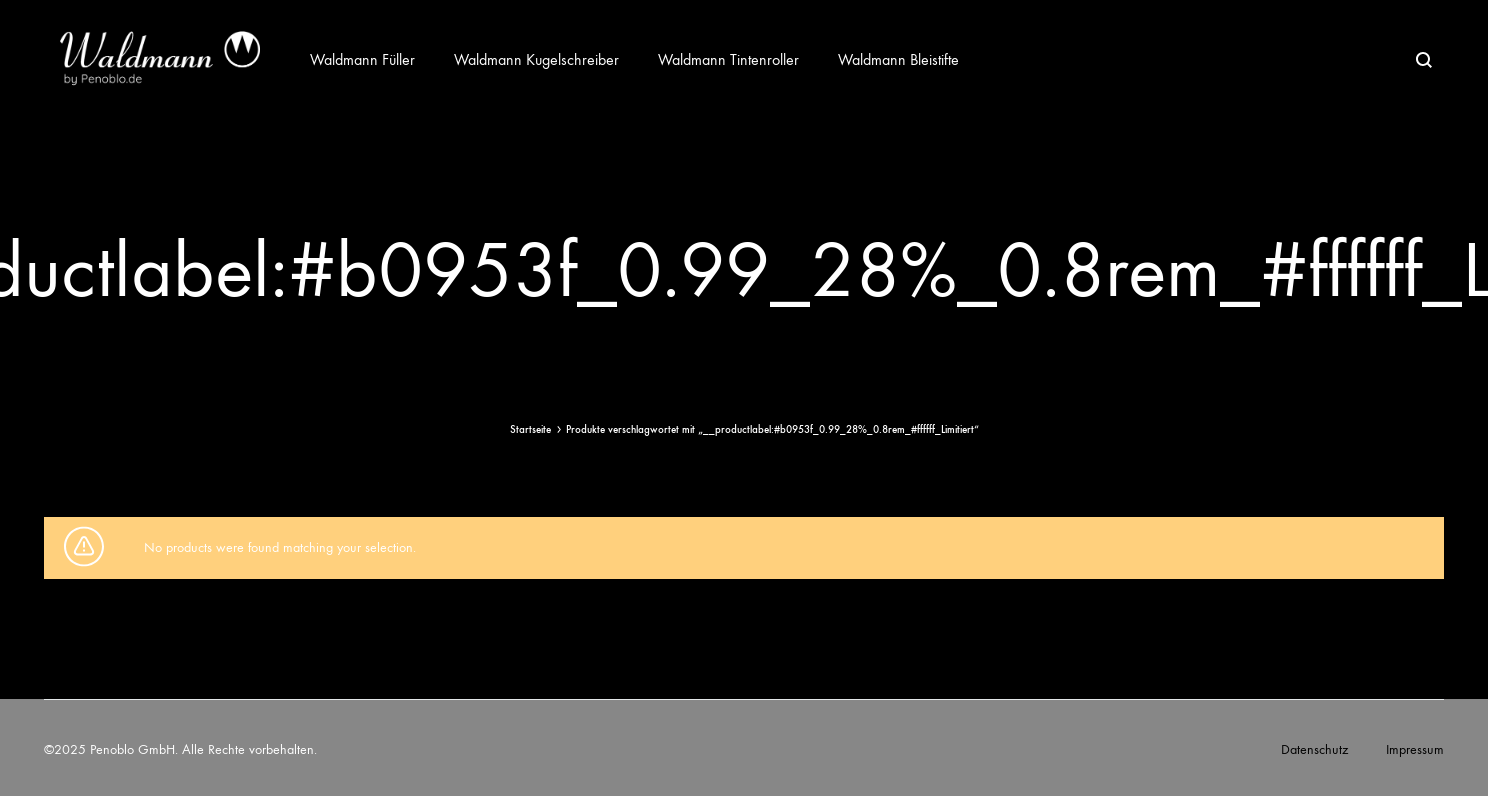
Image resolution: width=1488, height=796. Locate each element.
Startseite (530, 429)
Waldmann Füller (362, 59)
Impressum (1415, 749)
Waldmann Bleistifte (898, 59)
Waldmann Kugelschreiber (536, 59)
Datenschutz (1314, 749)
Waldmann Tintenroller (728, 59)
